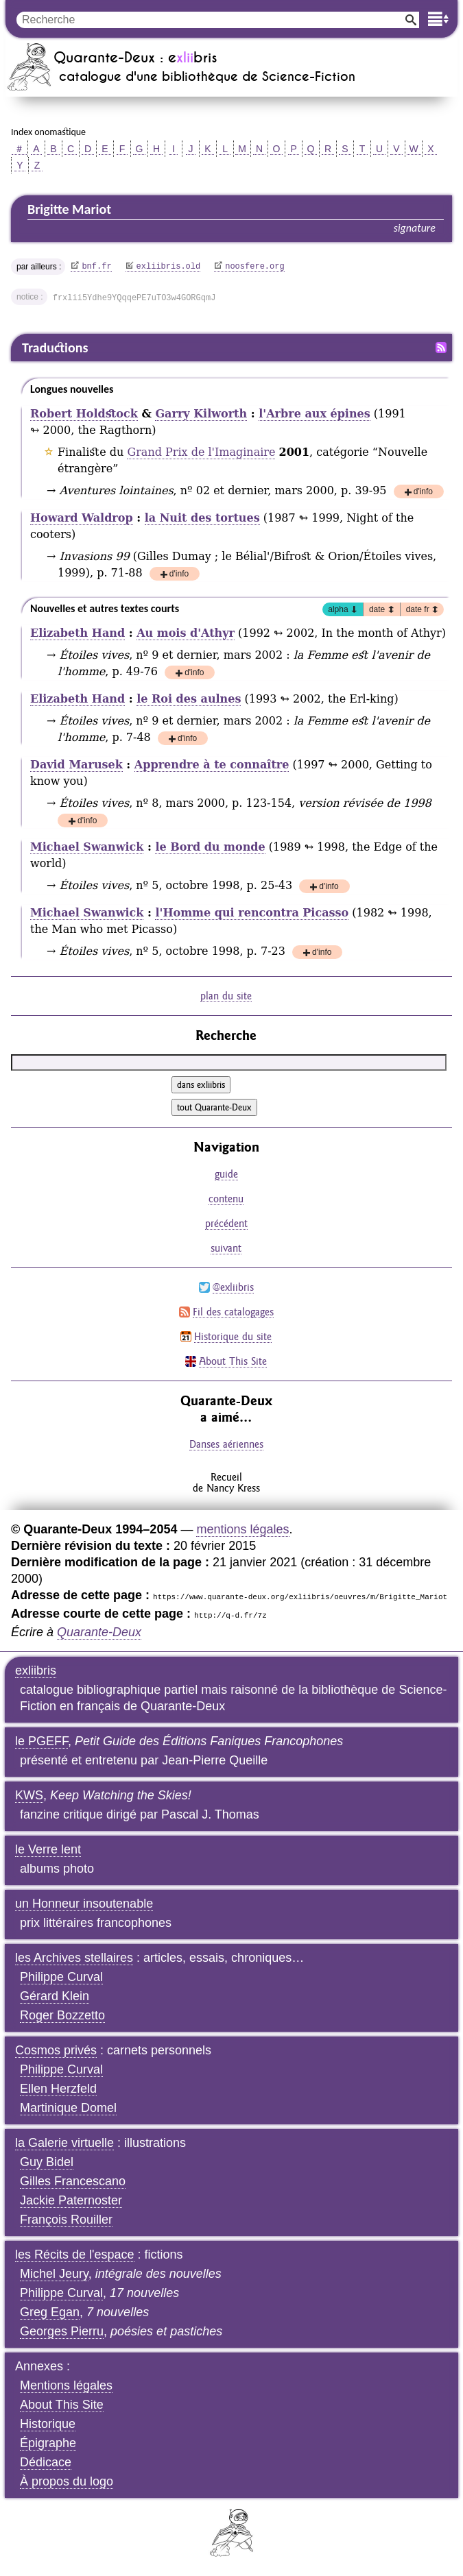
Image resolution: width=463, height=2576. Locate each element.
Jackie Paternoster (71, 2200)
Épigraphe (48, 2443)
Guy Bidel (46, 2162)
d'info (423, 492)
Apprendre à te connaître (211, 764)
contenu (226, 1198)
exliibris (35, 1670)
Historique (47, 2424)
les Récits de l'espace (74, 2254)
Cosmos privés (56, 2050)
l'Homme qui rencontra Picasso (251, 912)
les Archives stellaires (74, 1958)
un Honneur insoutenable (84, 1903)
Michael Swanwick (86, 846)
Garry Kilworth (201, 413)
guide (226, 1174)
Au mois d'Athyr (185, 633)
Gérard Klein (54, 1996)
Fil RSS (441, 347)
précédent (226, 1223)
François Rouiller (66, 2219)
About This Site (233, 1361)
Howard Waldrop (81, 517)
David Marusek (76, 764)
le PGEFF (41, 1741)
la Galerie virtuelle (64, 2143)
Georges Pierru (62, 2331)
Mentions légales (66, 2385)
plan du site (226, 995)
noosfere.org (254, 266)
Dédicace (45, 2462)
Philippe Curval (61, 1977)
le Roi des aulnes (188, 698)
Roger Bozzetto (62, 2015)
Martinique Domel (68, 2108)
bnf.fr (96, 266)
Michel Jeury (54, 2274)
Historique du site (233, 1336)
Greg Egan (50, 2312)
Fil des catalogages (233, 1311)
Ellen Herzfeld (58, 2088)
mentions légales (242, 1529)
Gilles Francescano (73, 2181)
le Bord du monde (210, 846)
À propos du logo (66, 2481)
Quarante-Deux (99, 1632)
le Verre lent (48, 1849)
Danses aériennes (226, 1444)
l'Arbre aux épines (314, 413)
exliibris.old (168, 266)
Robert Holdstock (84, 413)
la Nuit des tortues (202, 517)
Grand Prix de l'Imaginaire (201, 452)
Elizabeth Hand (77, 633)
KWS (29, 1795)
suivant (226, 1248)
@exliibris (233, 1287)
